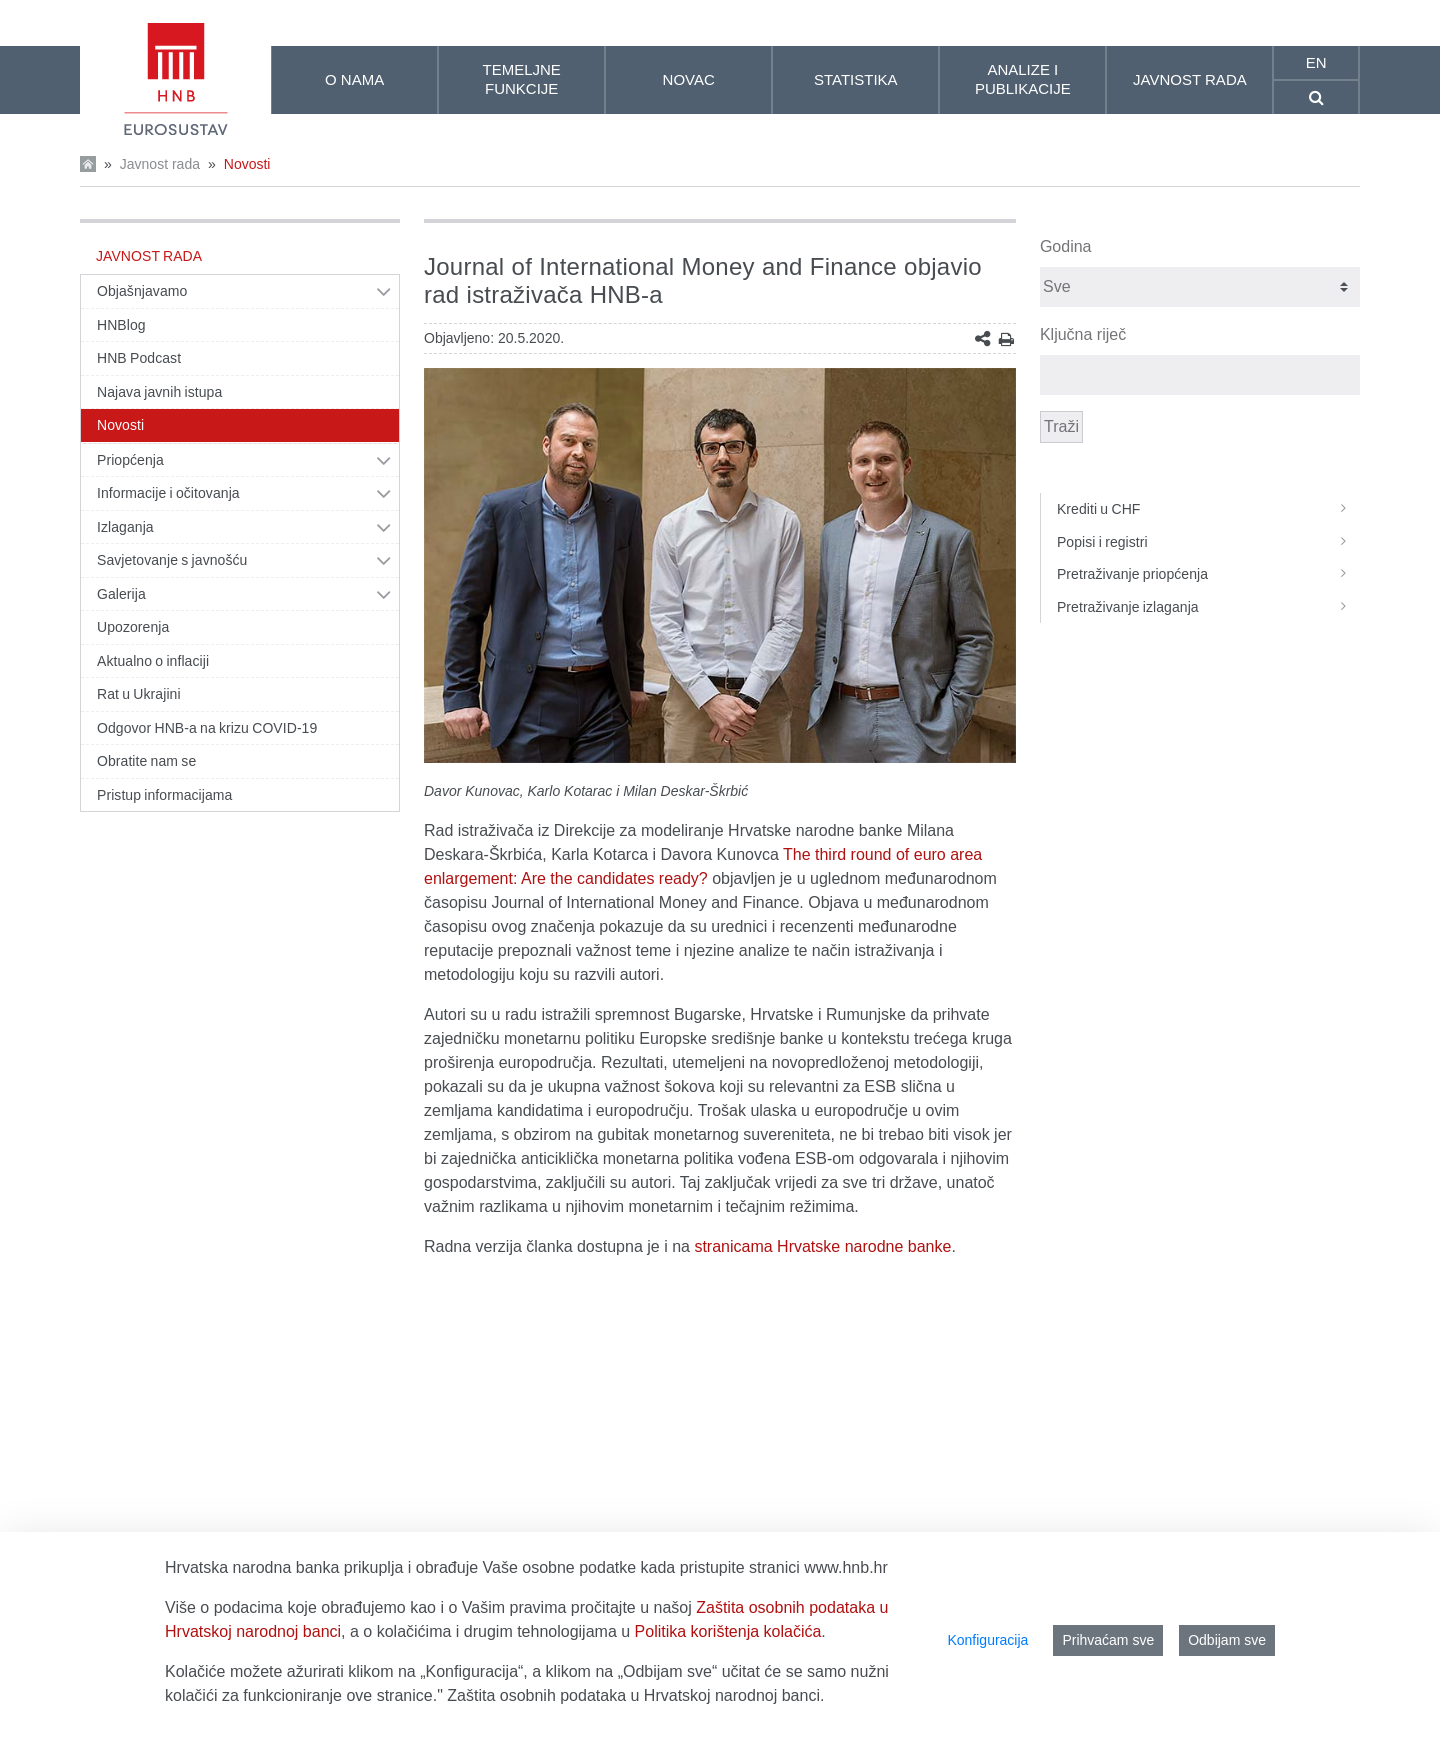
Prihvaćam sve (1108, 1640)
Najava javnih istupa (159, 392)
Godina (1066, 246)
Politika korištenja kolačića (728, 1631)
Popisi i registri (1208, 542)
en (1316, 62)
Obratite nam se (146, 761)
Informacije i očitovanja (168, 493)
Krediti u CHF (1208, 509)
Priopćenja (130, 460)
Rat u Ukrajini (139, 694)
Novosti (247, 164)
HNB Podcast (139, 358)
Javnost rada (160, 164)
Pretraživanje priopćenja (1208, 574)
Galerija (121, 594)
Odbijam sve (1227, 1640)
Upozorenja (133, 627)
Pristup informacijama (164, 795)
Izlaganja (125, 527)
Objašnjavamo (142, 291)
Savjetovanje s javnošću (172, 560)
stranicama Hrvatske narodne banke (822, 1246)
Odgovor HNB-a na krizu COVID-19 (207, 728)
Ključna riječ (1083, 334)
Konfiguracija (987, 1640)
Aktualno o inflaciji (153, 661)
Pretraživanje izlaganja (1208, 607)
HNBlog (121, 325)
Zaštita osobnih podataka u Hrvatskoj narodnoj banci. (635, 1695)
